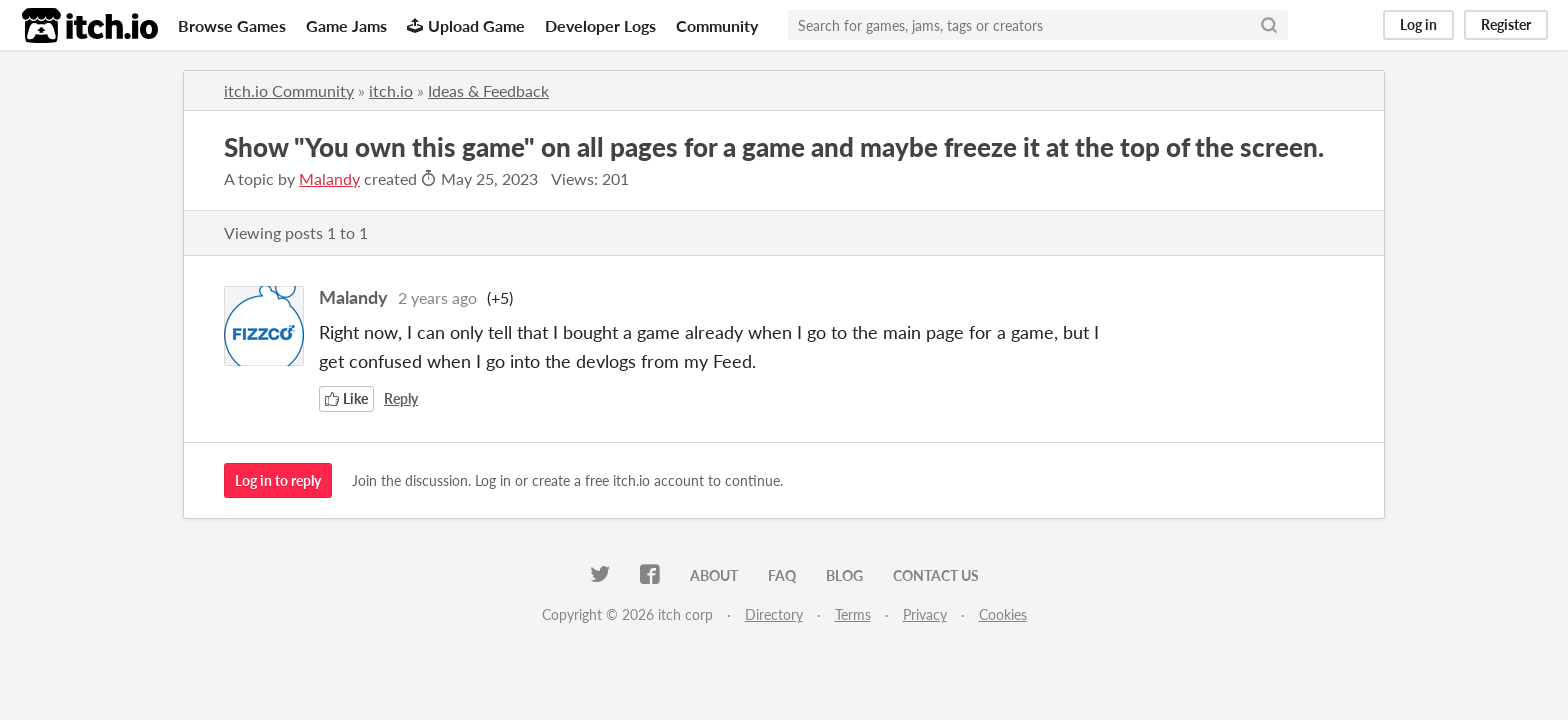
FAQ (782, 575)
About (714, 575)
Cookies (1003, 614)
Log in (1418, 24)
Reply (401, 398)
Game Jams (346, 25)
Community (717, 25)
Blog (844, 575)
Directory (774, 614)
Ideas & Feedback (488, 90)
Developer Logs (600, 25)
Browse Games (232, 25)
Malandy (329, 178)
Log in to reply (278, 480)
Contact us (936, 575)
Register (1506, 24)
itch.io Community (289, 90)
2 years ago (437, 297)
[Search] (1269, 25)
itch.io (391, 90)
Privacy (925, 614)
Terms (853, 614)
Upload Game (466, 25)
